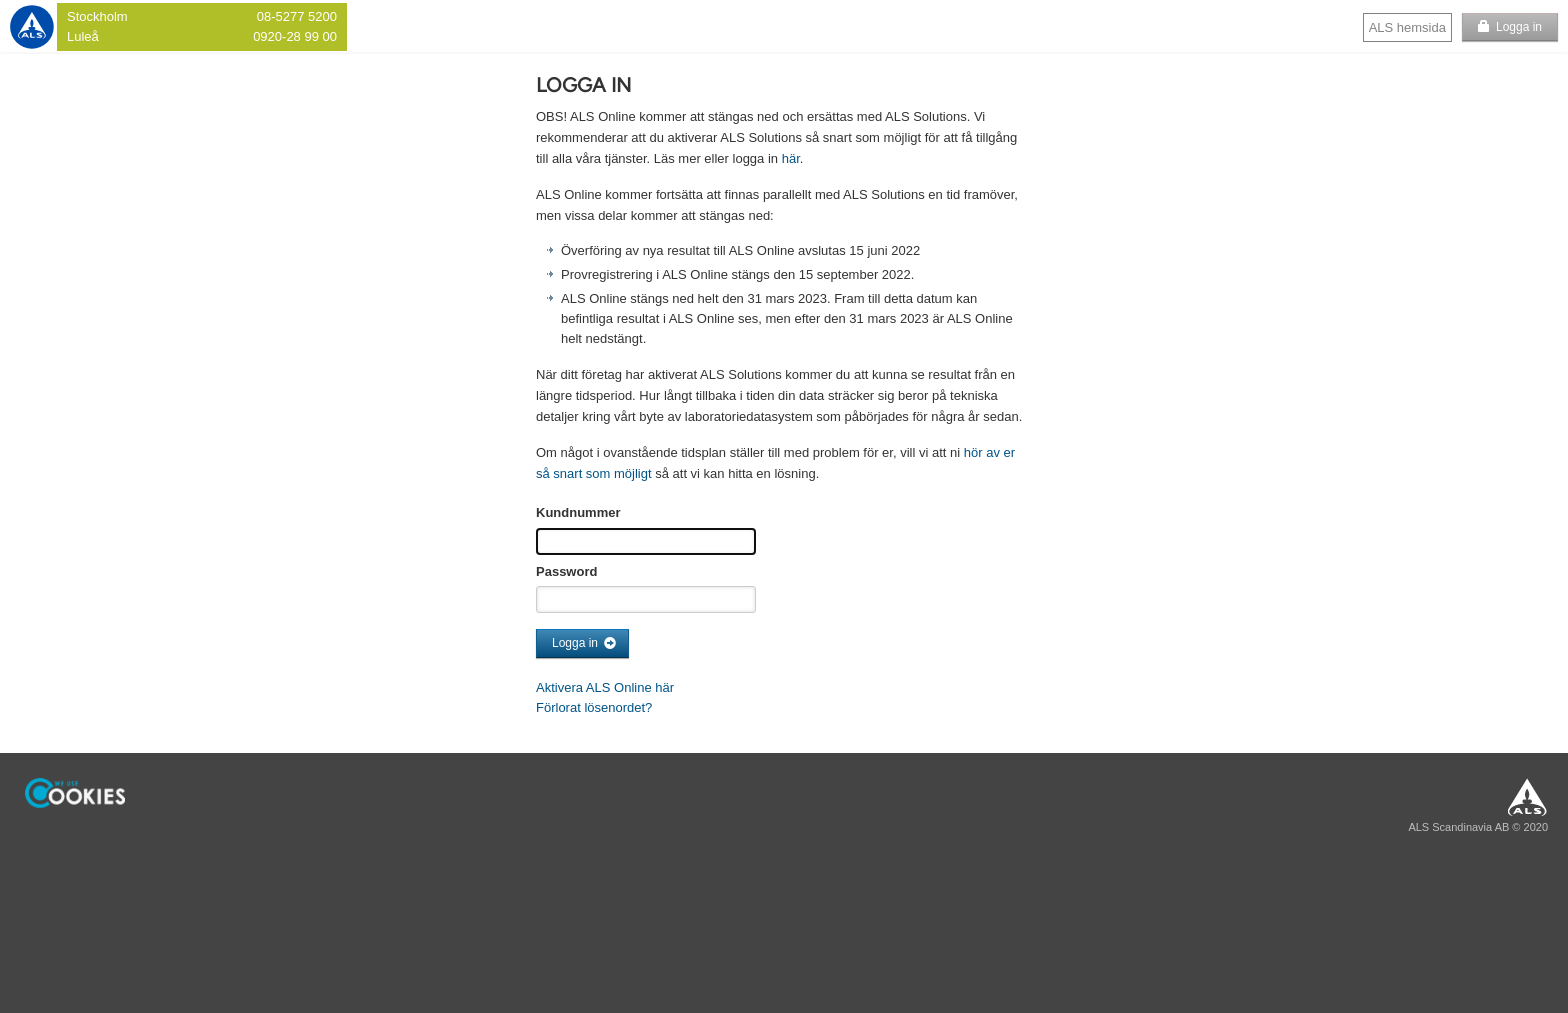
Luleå (83, 36)
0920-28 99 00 (295, 36)
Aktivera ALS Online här (605, 687)
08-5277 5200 (297, 16)
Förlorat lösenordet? (594, 707)
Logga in (1519, 27)
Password (566, 571)
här (791, 158)
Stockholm (97, 16)
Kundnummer (578, 512)
